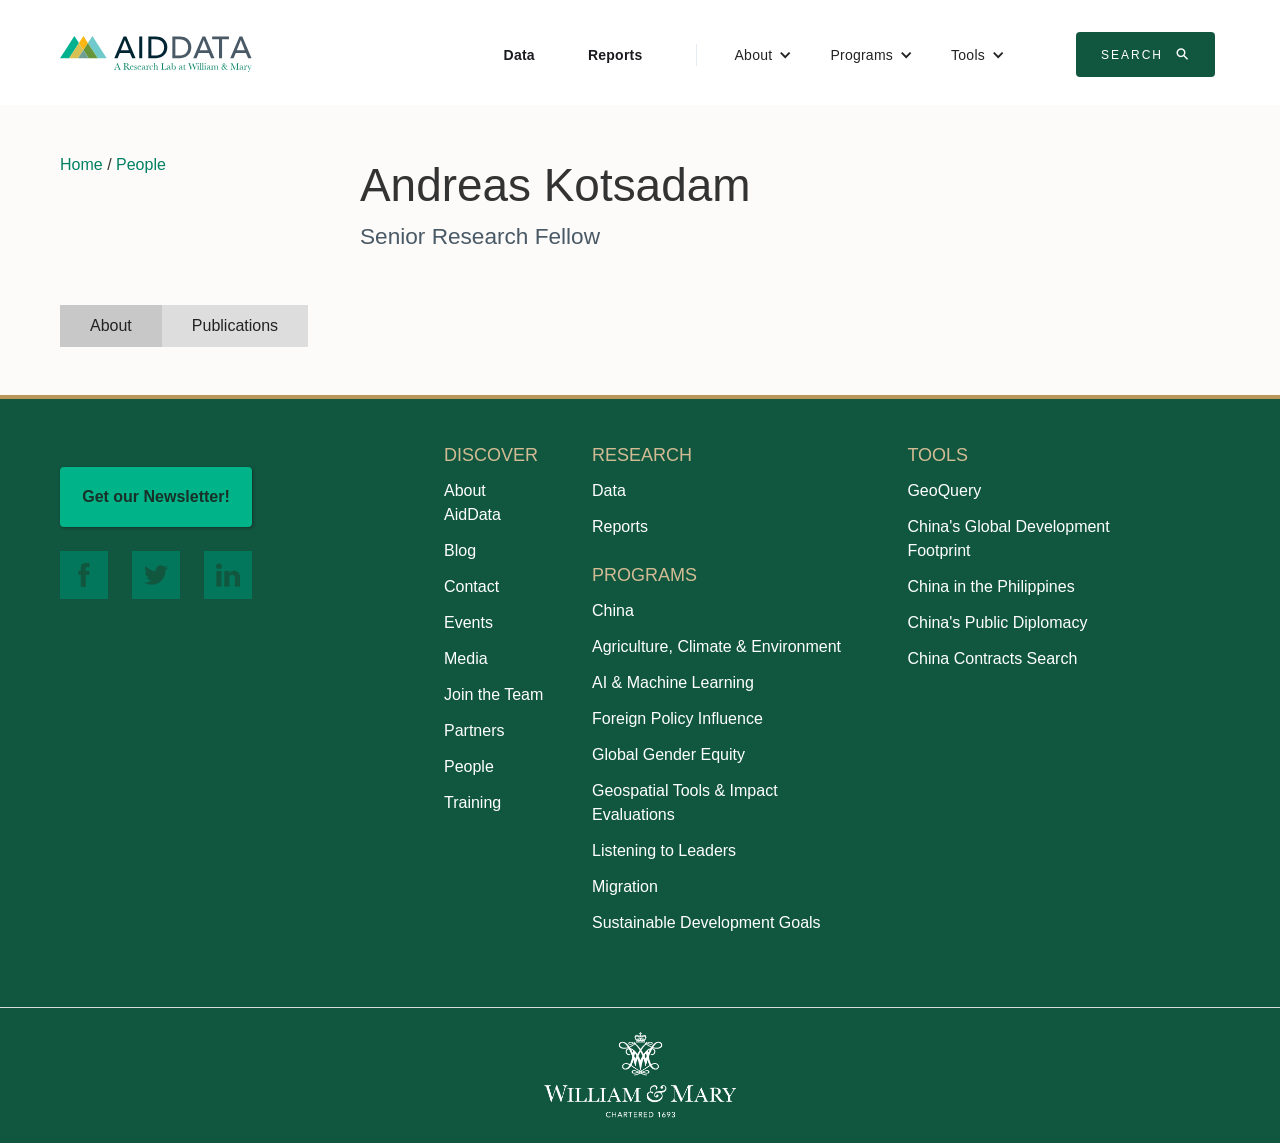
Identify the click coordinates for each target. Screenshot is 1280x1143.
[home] (156, 52)
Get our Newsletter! (156, 496)
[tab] (111, 326)
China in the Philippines (990, 586)
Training (472, 802)
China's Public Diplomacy (997, 622)
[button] (764, 55)
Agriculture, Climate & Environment (716, 646)
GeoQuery (944, 490)
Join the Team (493, 694)
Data (519, 55)
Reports (615, 55)
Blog (460, 550)
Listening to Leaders (664, 850)
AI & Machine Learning (673, 682)
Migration (625, 886)
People (141, 164)
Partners (474, 730)
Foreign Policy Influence (677, 718)
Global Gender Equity (668, 754)
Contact (471, 586)
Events (468, 622)
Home (81, 164)
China (613, 610)
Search (1148, 54)
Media (466, 658)
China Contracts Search (992, 658)
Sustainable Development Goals (706, 922)
